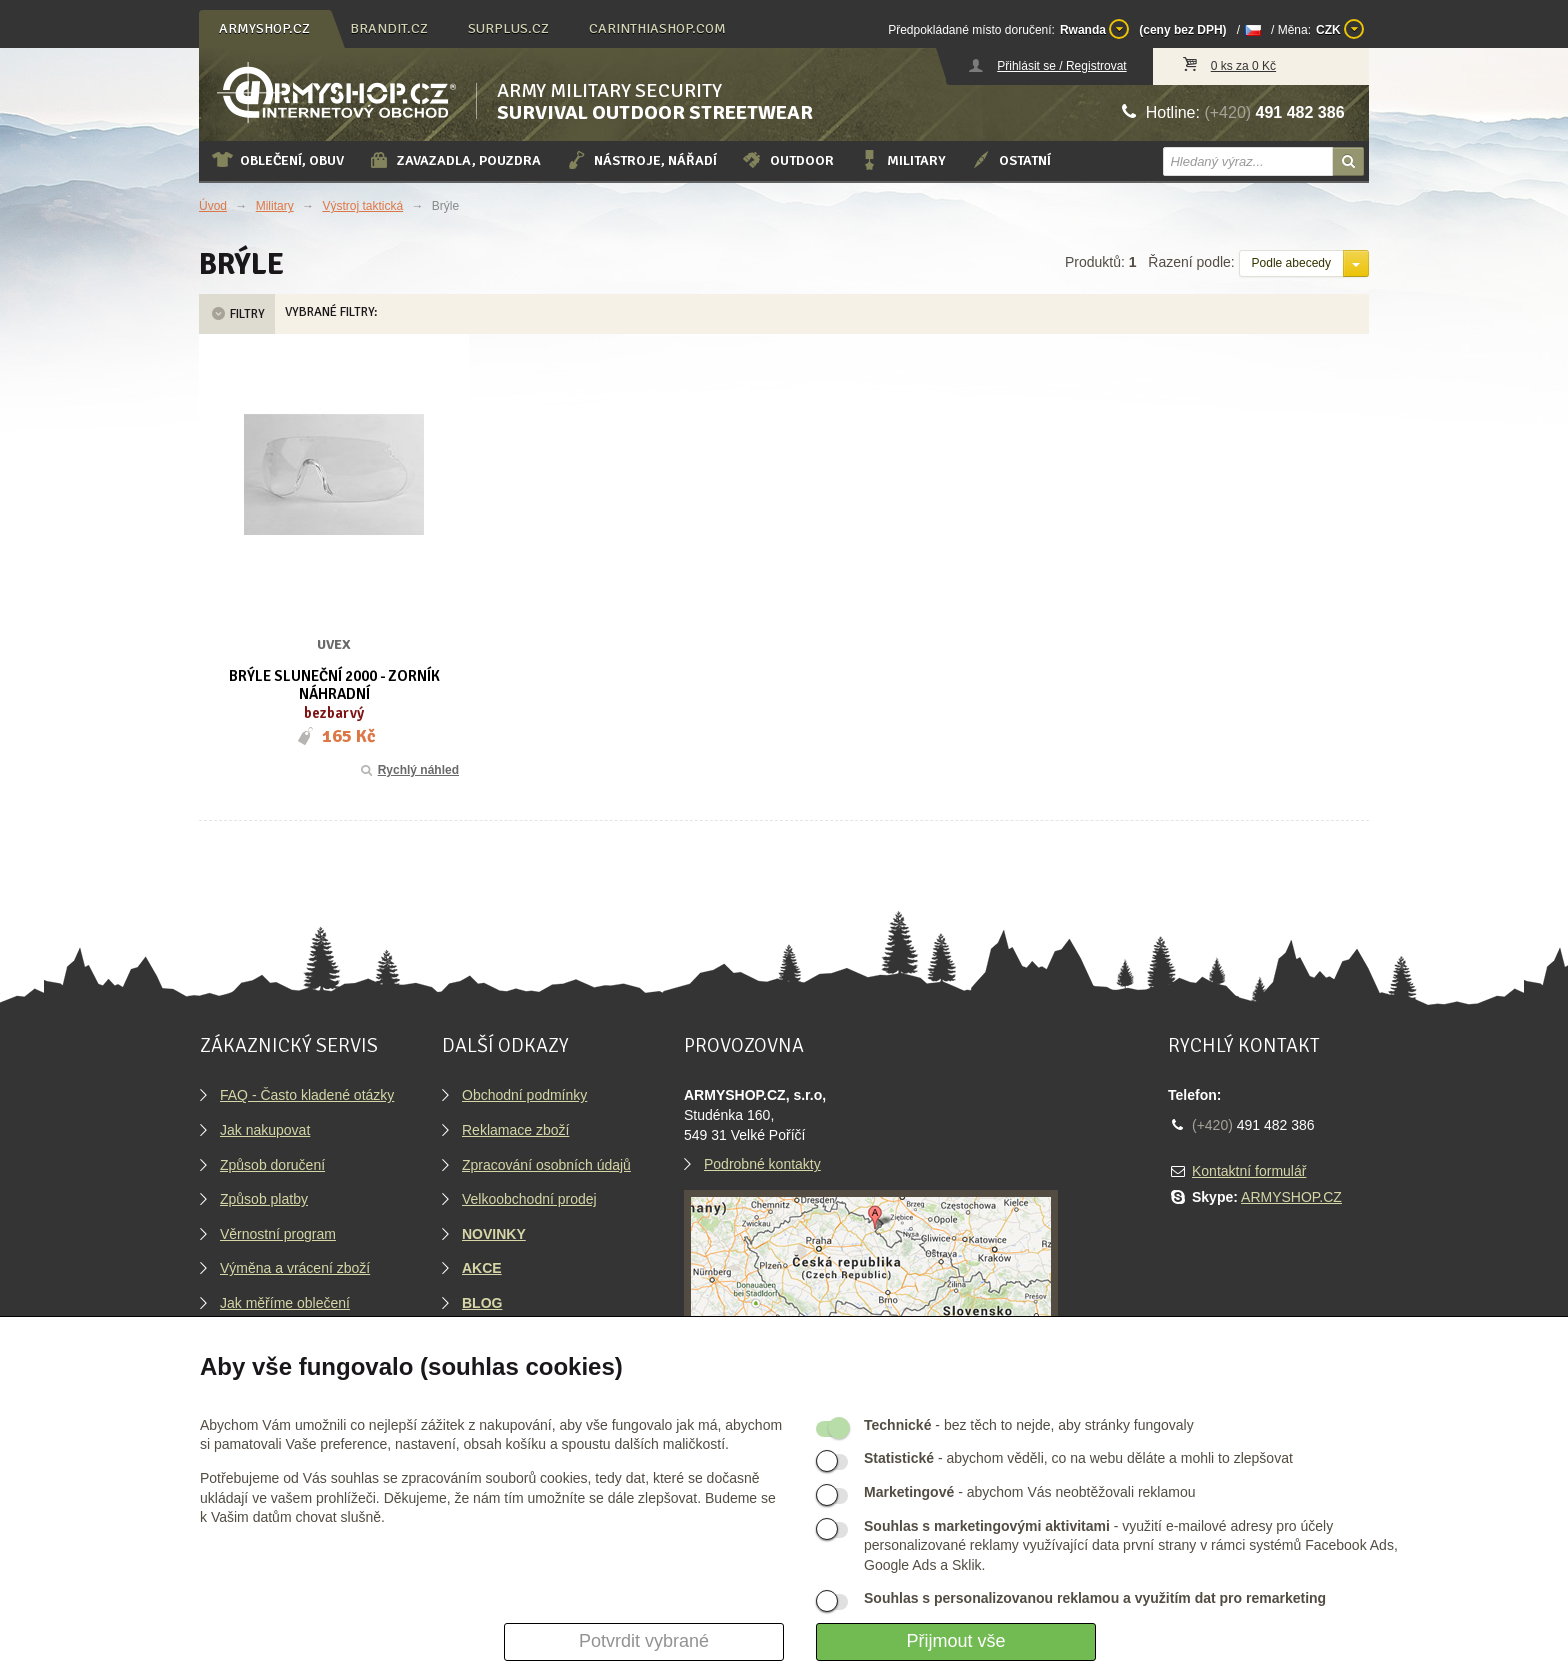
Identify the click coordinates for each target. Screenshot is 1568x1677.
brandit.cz (389, 28)
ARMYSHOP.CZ (1291, 1197)
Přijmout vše (955, 1641)
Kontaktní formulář (1249, 1171)
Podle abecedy (1291, 263)
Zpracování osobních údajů (546, 1165)
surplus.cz (508, 28)
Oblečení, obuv (277, 160)
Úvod (213, 206)
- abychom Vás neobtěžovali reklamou (1029, 1492)
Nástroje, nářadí (641, 160)
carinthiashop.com (657, 28)
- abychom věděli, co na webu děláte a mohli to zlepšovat (1078, 1458)
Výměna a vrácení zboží (295, 1268)
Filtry (237, 314)
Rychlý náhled (408, 770)
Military (902, 160)
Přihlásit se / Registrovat (1061, 66)
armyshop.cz (264, 28)
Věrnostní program (278, 1234)
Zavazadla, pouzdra (454, 160)
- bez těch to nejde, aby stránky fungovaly (1029, 1425)
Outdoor (787, 160)
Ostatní (1010, 160)
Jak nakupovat (265, 1130)
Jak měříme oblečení (285, 1303)
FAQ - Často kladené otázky (307, 1095)
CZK (1340, 29)
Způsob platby (264, 1199)
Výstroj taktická (362, 206)
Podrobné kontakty (762, 1164)
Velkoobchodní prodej (529, 1199)
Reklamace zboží (515, 1130)
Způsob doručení (272, 1165)
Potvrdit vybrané (644, 1641)
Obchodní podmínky (524, 1095)
